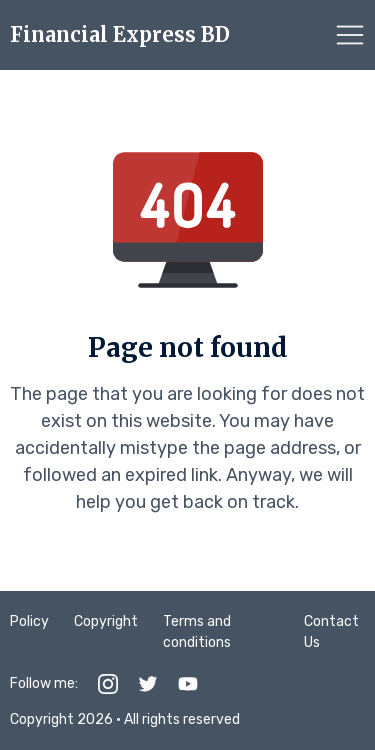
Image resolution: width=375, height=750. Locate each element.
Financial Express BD (120, 35)
